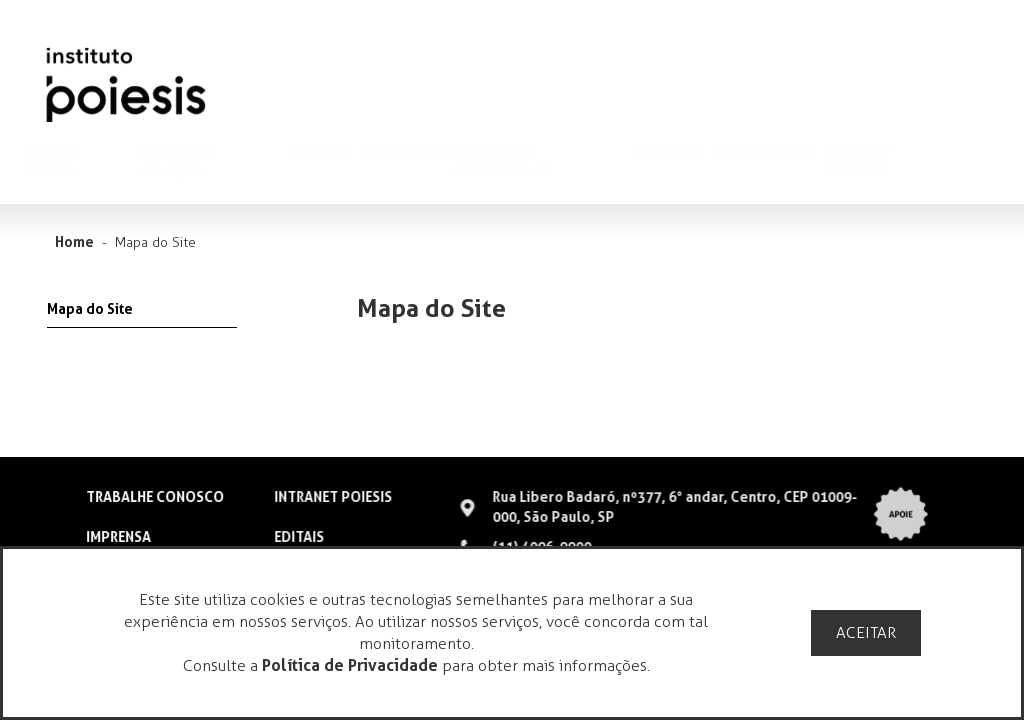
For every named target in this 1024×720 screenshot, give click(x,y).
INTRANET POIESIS (332, 497)
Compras (686, 151)
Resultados (420, 151)
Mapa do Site (90, 309)
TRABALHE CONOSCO (155, 497)
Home (74, 242)
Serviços (338, 151)
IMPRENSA (118, 537)
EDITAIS (298, 537)
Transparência (780, 151)
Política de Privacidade (350, 665)
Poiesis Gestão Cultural (125, 85)
